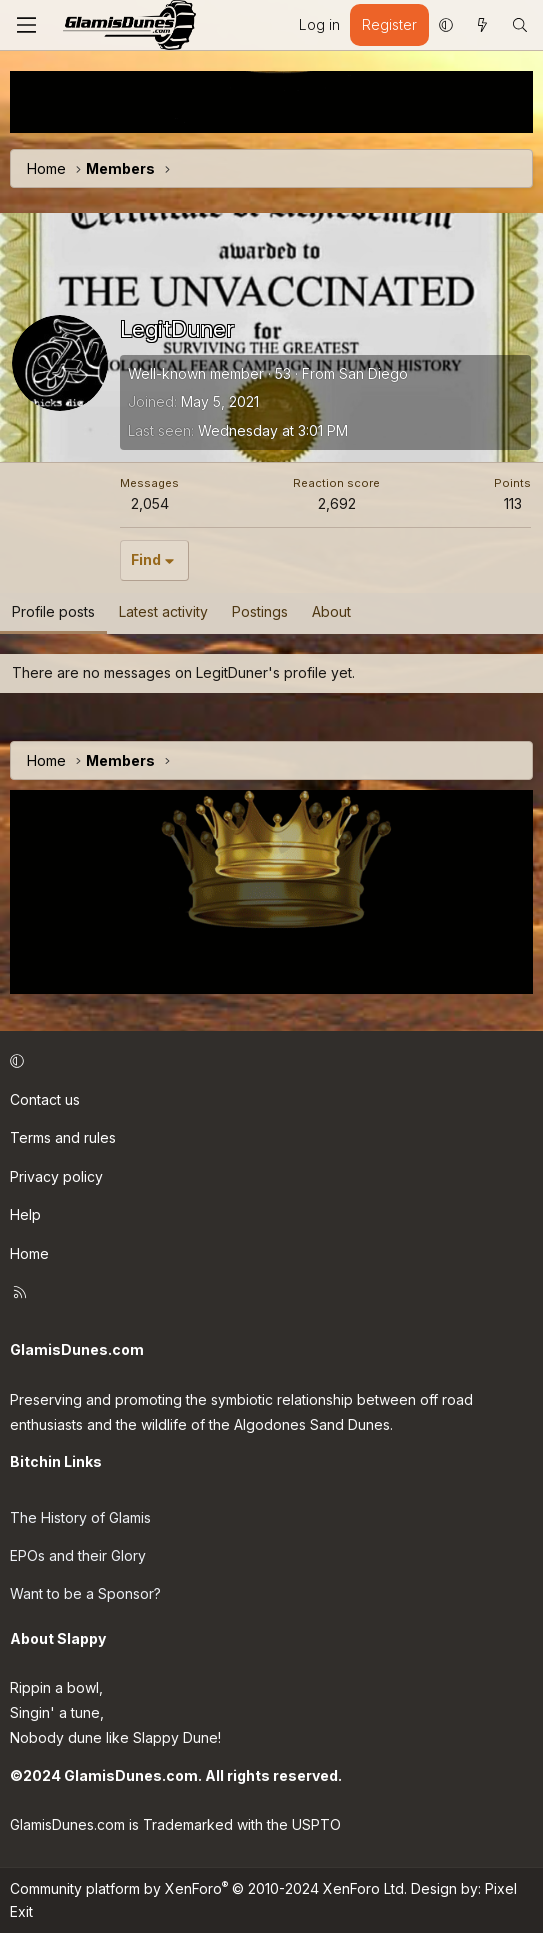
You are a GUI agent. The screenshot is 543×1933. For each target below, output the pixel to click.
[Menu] (26, 25)
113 (513, 503)
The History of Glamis (80, 1517)
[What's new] (482, 25)
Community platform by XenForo (208, 1888)
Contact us (45, 1099)
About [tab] (331, 611)
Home (29, 1253)
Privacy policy (56, 1176)
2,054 (150, 503)
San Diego (373, 373)
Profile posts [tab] (53, 611)
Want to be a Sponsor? (85, 1593)
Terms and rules (63, 1137)
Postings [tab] (260, 611)
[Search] (520, 25)
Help (25, 1214)
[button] (446, 25)
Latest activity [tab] (163, 611)
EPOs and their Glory (78, 1555)
